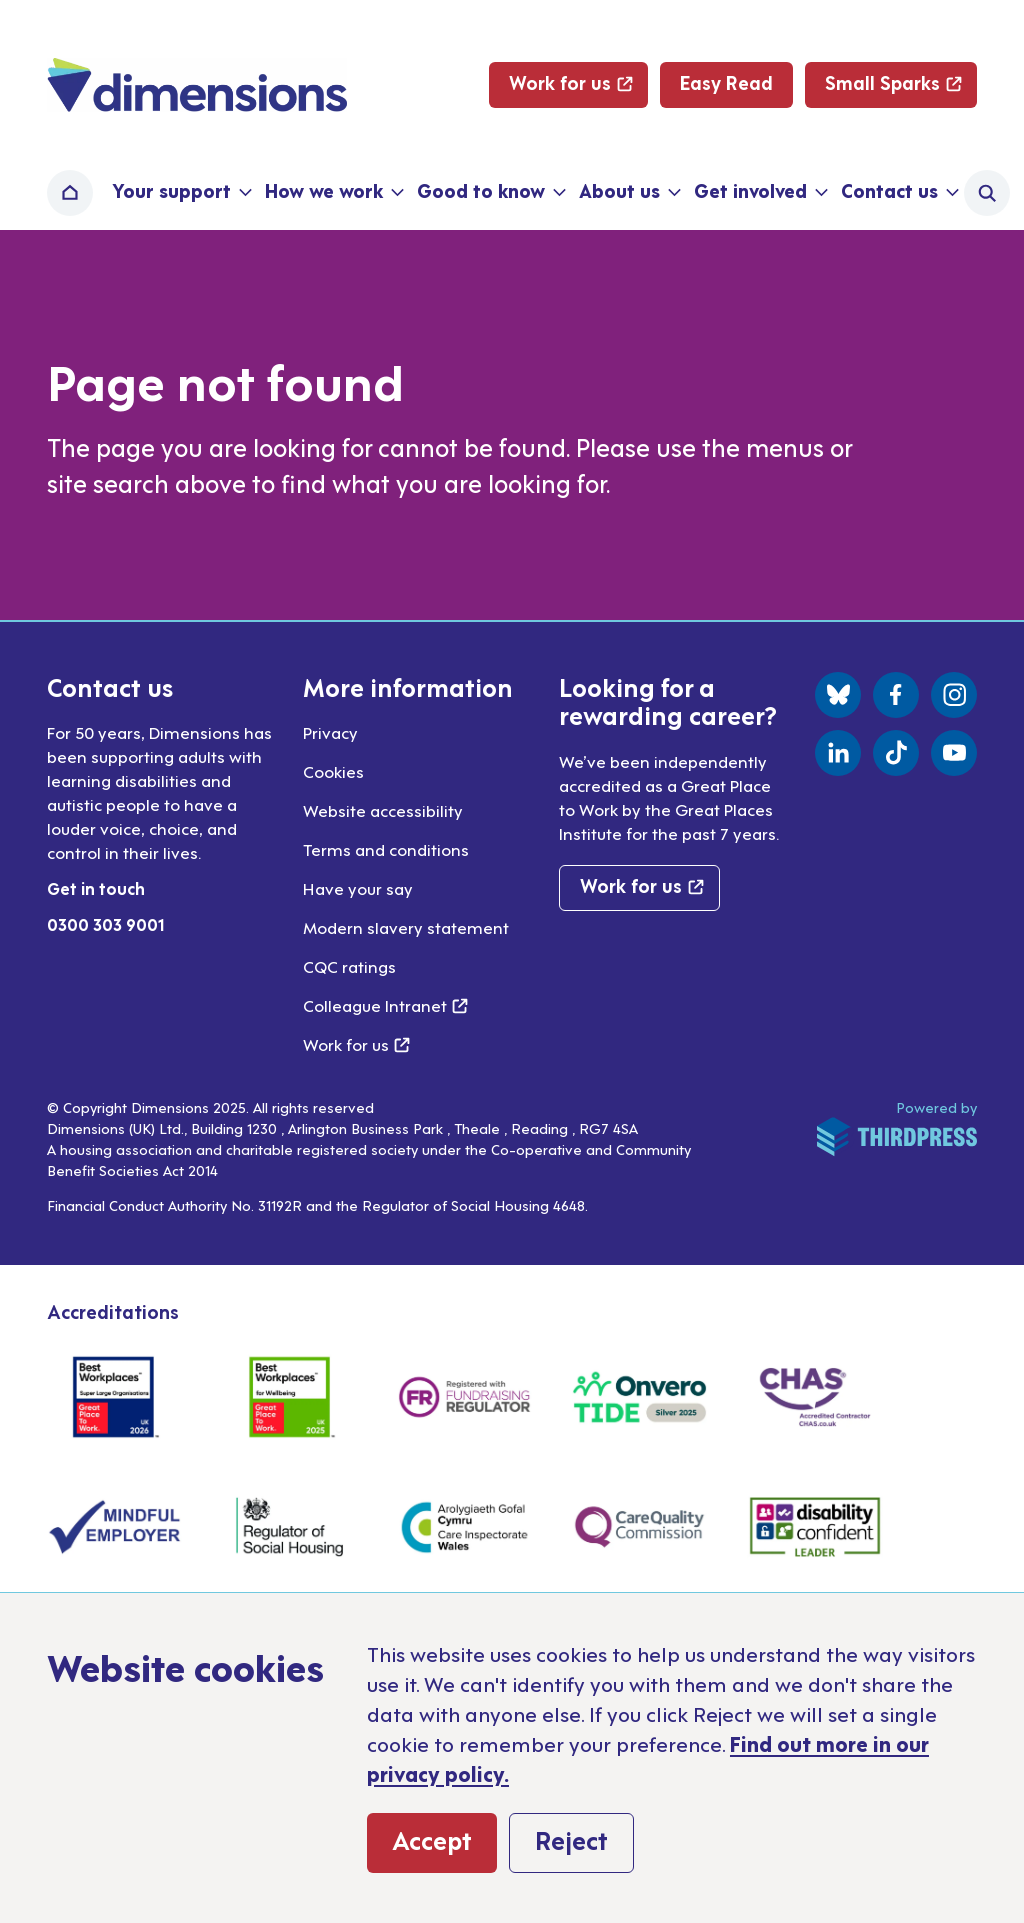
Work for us (356, 1044)
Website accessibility (383, 810)
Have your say (358, 888)
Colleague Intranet (385, 1005)
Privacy (330, 732)
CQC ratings (349, 966)
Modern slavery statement (406, 927)
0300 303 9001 (106, 924)
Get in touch (96, 888)
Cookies (333, 771)
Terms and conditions (386, 849)
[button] (180, 193)
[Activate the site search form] (987, 193)
